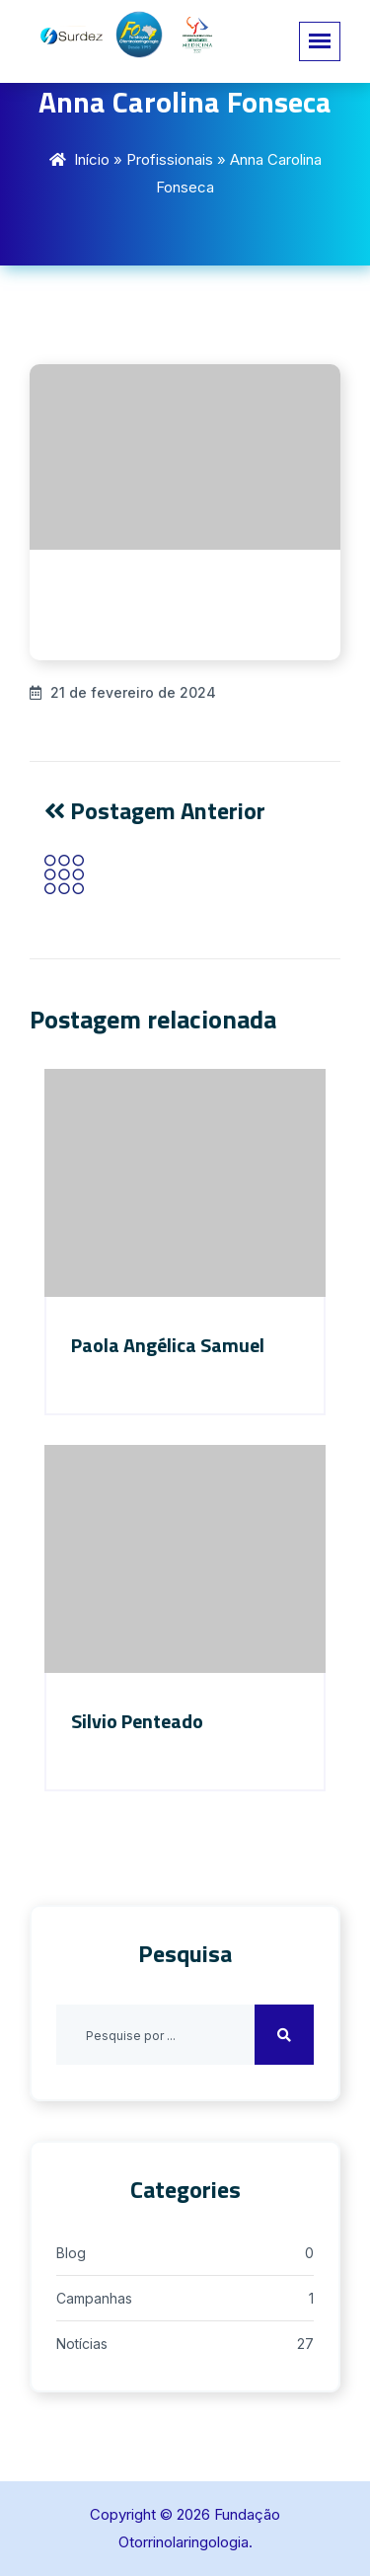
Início (92, 159)
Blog (71, 2252)
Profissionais (169, 159)
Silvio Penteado (137, 1720)
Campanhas (94, 2298)
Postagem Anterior (154, 810)
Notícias (82, 2343)
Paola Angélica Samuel (167, 1344)
